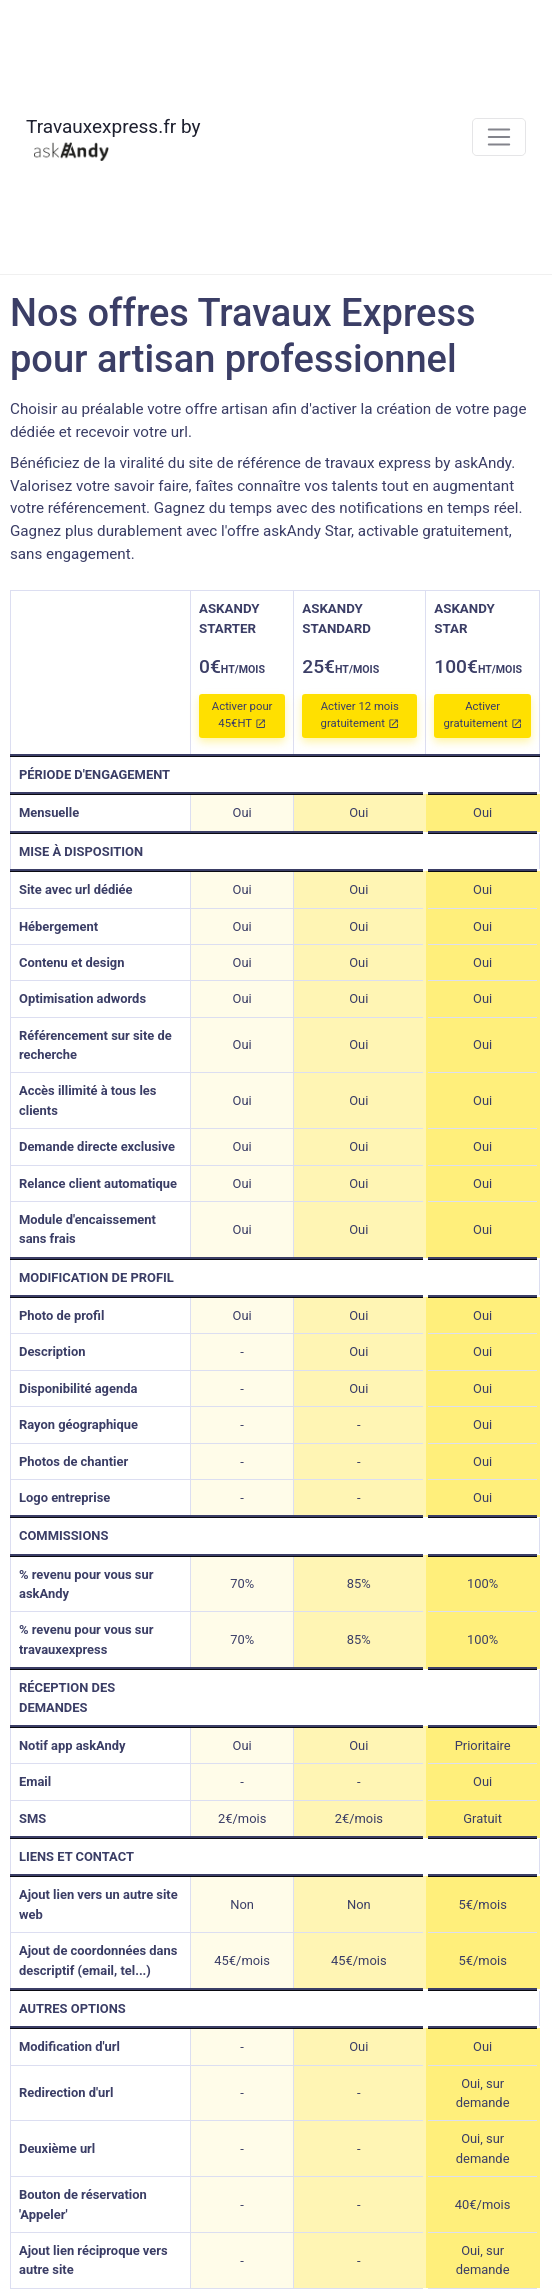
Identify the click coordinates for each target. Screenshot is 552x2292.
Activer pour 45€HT (242, 715)
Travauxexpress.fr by (113, 138)
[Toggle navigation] (499, 137)
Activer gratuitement (482, 715)
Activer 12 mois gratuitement (360, 715)
